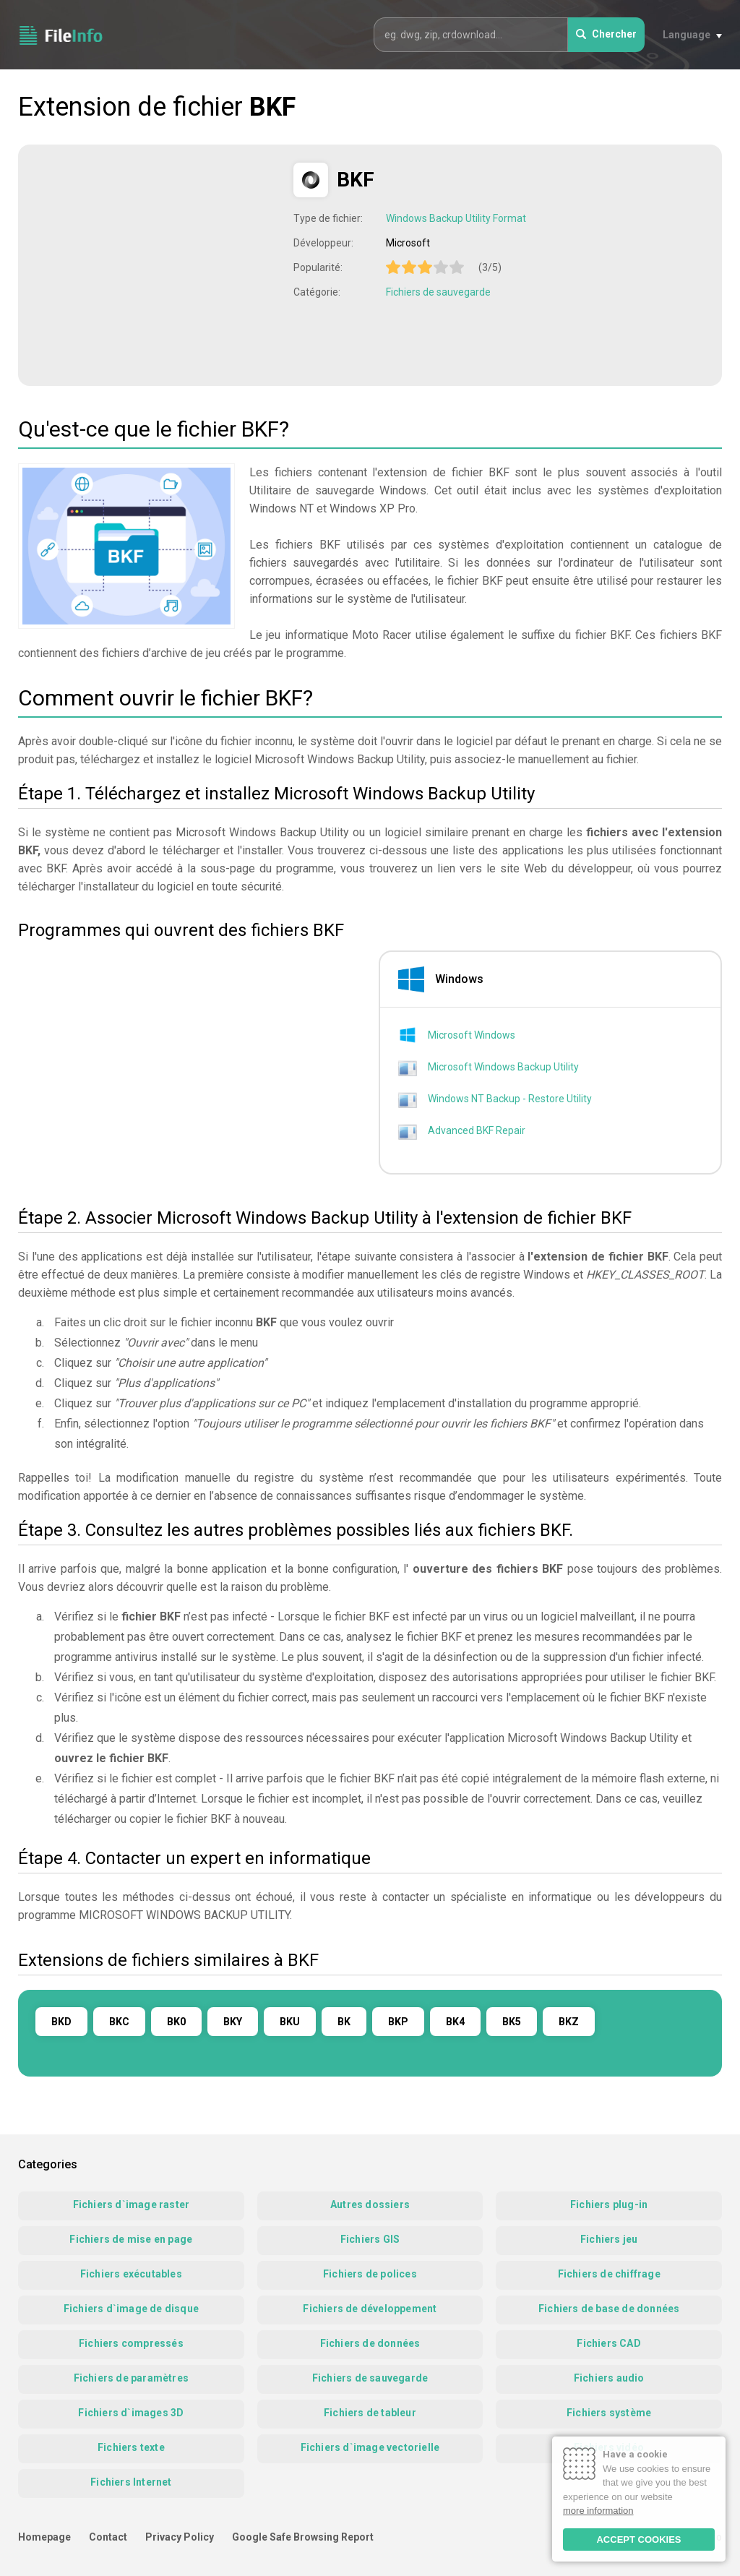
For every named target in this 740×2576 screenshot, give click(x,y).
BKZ (569, 2021)
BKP (398, 2021)
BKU (290, 2021)
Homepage (44, 2537)
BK (343, 2021)
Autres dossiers (370, 2204)
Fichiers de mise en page (130, 2239)
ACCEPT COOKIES (638, 2539)
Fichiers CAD (608, 2343)
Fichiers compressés (131, 2343)
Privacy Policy (179, 2537)
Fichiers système (609, 2412)
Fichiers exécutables (131, 2274)
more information (598, 2510)
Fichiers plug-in (609, 2204)
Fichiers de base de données (608, 2308)
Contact (108, 2537)
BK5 (511, 2021)
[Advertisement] (157, 264)
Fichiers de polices (370, 2274)
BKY (232, 2021)
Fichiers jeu (608, 2239)
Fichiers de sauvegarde (438, 292)
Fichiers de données (370, 2343)
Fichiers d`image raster (131, 2204)
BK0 (176, 2021)
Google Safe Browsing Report (303, 2537)
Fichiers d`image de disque (131, 2308)
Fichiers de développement (369, 2308)
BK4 (455, 2021)
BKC (119, 2021)
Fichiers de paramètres (131, 2378)
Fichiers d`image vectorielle (370, 2447)
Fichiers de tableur (370, 2412)
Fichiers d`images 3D (131, 2412)
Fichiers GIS (370, 2239)
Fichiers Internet (130, 2482)
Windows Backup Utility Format (456, 218)
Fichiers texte (131, 2447)
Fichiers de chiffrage (609, 2274)
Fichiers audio (609, 2378)
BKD (61, 2021)
